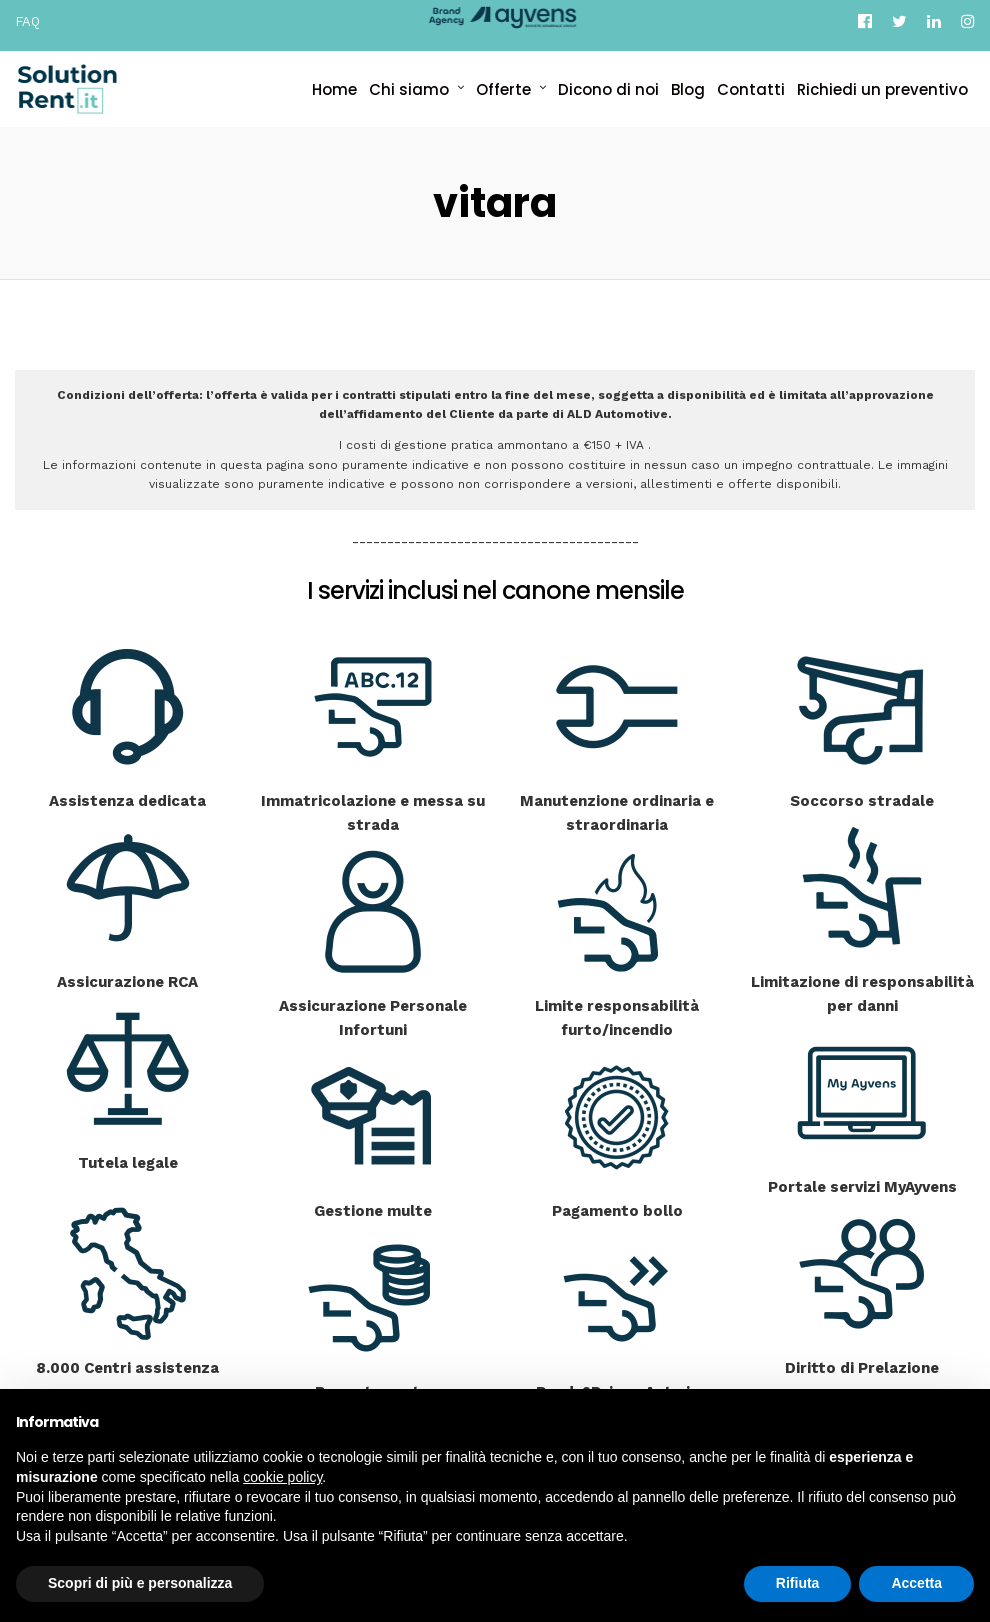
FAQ (27, 21)
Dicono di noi (608, 89)
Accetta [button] (916, 1583)
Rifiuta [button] (798, 1583)
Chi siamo (409, 89)
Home (334, 89)
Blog (688, 89)
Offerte (503, 89)
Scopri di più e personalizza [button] (140, 1583)
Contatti (751, 89)
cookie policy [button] (282, 1477)
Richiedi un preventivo (882, 89)
